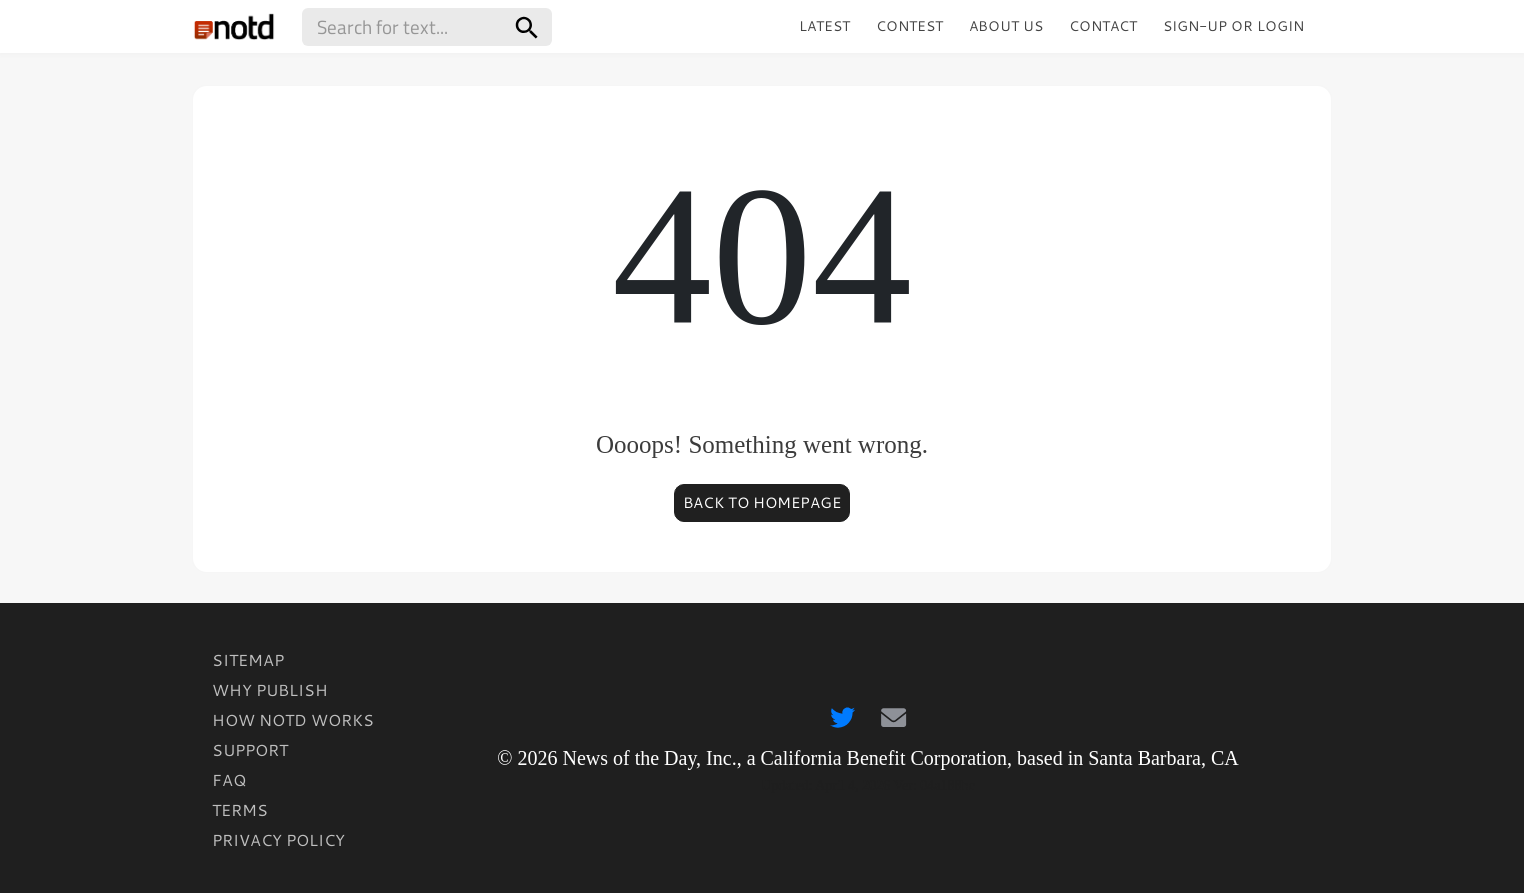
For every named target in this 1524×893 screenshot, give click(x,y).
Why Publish (270, 689)
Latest (824, 26)
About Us (1006, 26)
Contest (909, 26)
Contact (1103, 26)
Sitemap (248, 659)
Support (250, 749)
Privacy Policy (278, 839)
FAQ (229, 779)
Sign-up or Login (1233, 26)
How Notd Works (293, 719)
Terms (240, 809)
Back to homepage (762, 502)
